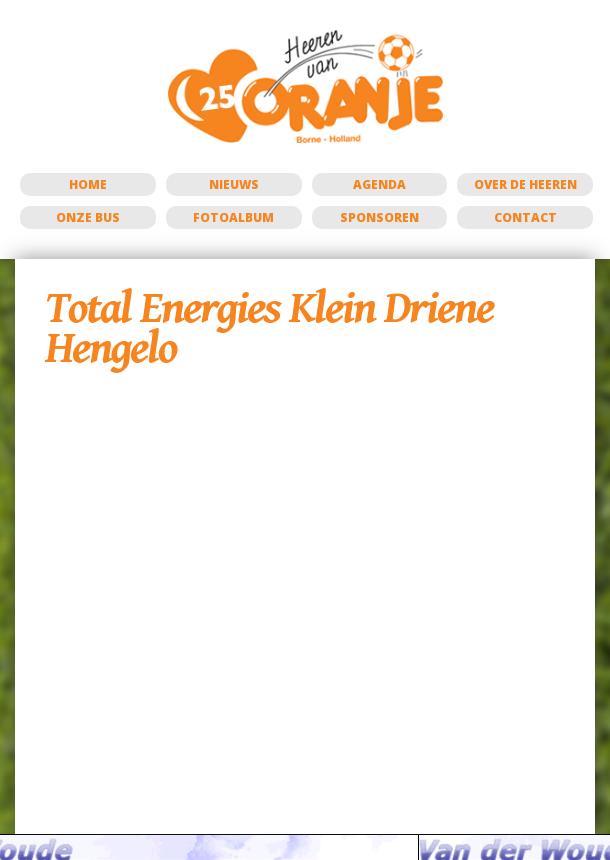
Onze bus (88, 217)
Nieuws (234, 184)
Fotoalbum (233, 217)
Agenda (379, 184)
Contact (525, 217)
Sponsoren (379, 217)
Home (88, 184)
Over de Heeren (525, 184)
